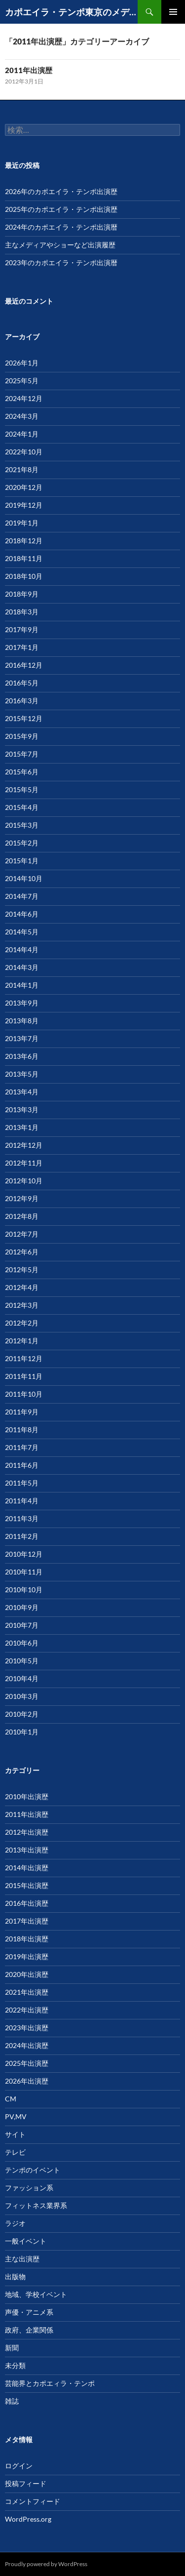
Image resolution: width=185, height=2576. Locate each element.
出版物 (15, 2276)
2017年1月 (21, 647)
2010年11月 (23, 1572)
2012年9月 (21, 1198)
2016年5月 (21, 683)
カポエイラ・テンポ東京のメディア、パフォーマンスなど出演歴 (71, 11)
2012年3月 (21, 1305)
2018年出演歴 (26, 1938)
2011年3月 (21, 1518)
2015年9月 (21, 736)
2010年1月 (21, 1732)
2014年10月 (23, 878)
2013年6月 (21, 1056)
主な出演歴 (22, 2258)
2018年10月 (23, 576)
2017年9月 (21, 629)
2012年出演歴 (26, 1832)
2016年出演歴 (26, 1903)
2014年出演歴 (26, 1867)
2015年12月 (23, 718)
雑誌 (12, 2401)
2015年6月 (21, 771)
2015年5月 (21, 789)
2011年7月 (21, 1447)
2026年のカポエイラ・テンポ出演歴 (61, 191)
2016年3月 (21, 700)
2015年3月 (21, 825)
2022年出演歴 (26, 2010)
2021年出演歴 (26, 1992)
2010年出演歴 (26, 1796)
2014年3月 (21, 967)
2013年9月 (21, 1003)
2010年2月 (21, 1714)
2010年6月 (21, 1643)
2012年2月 (21, 1323)
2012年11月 (23, 1163)
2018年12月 (23, 540)
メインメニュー (173, 12)
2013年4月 (21, 1091)
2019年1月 (21, 523)
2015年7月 (21, 754)
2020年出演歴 (26, 1974)
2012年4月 (21, 1287)
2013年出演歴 (26, 1850)
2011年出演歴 (28, 70)
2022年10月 (23, 451)
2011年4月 (21, 1500)
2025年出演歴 (26, 2063)
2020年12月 (23, 487)
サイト (15, 2134)
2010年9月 (21, 1607)
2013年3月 (21, 1109)
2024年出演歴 (26, 2045)
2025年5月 (21, 380)
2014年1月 (21, 985)
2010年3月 (21, 1696)
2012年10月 (23, 1180)
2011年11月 (23, 1376)
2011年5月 (21, 1483)
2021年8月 (21, 469)
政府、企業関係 (29, 2330)
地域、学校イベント (36, 2294)
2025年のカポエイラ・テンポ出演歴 (61, 209)
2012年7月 (21, 1234)
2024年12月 (23, 398)
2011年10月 (23, 1394)
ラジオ (15, 2223)
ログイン (19, 2465)
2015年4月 (21, 807)
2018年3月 (21, 611)
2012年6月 (21, 1252)
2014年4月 (21, 949)
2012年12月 (23, 1145)
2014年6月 (21, 914)
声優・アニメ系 (29, 2312)
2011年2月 (21, 1536)
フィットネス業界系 (36, 2205)
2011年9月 (21, 1412)
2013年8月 (21, 1020)
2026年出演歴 (26, 2081)
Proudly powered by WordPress (46, 2564)
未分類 (15, 2365)
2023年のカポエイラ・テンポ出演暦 (61, 262)
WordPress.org (28, 2519)
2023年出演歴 (26, 2027)
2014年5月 (21, 931)
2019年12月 (23, 505)
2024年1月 (21, 434)
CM (10, 2098)
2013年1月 (21, 1127)
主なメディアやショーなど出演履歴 (60, 245)
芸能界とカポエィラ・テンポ (50, 2383)
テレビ (15, 2152)
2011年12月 (23, 1358)
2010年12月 (23, 1554)
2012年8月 (21, 1216)
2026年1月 (21, 363)
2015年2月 (21, 843)
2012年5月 (21, 1269)
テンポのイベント (32, 2170)
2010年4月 (21, 1678)
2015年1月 (21, 860)
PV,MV (16, 2116)
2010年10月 (23, 1589)
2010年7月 (21, 1625)
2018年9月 (21, 594)
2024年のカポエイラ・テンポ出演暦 (61, 227)
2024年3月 (21, 416)
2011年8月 (21, 1429)
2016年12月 (23, 665)
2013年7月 (21, 1038)
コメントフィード (32, 2501)
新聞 (12, 2347)
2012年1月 (21, 1340)
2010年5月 (21, 1660)
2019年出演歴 (26, 1956)
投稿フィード (25, 2483)
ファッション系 (29, 2187)
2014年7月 (21, 896)
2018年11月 (23, 558)
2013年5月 (21, 1074)
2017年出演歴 (26, 1921)
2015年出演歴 (26, 1885)
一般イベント (25, 2241)
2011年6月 (21, 1465)
